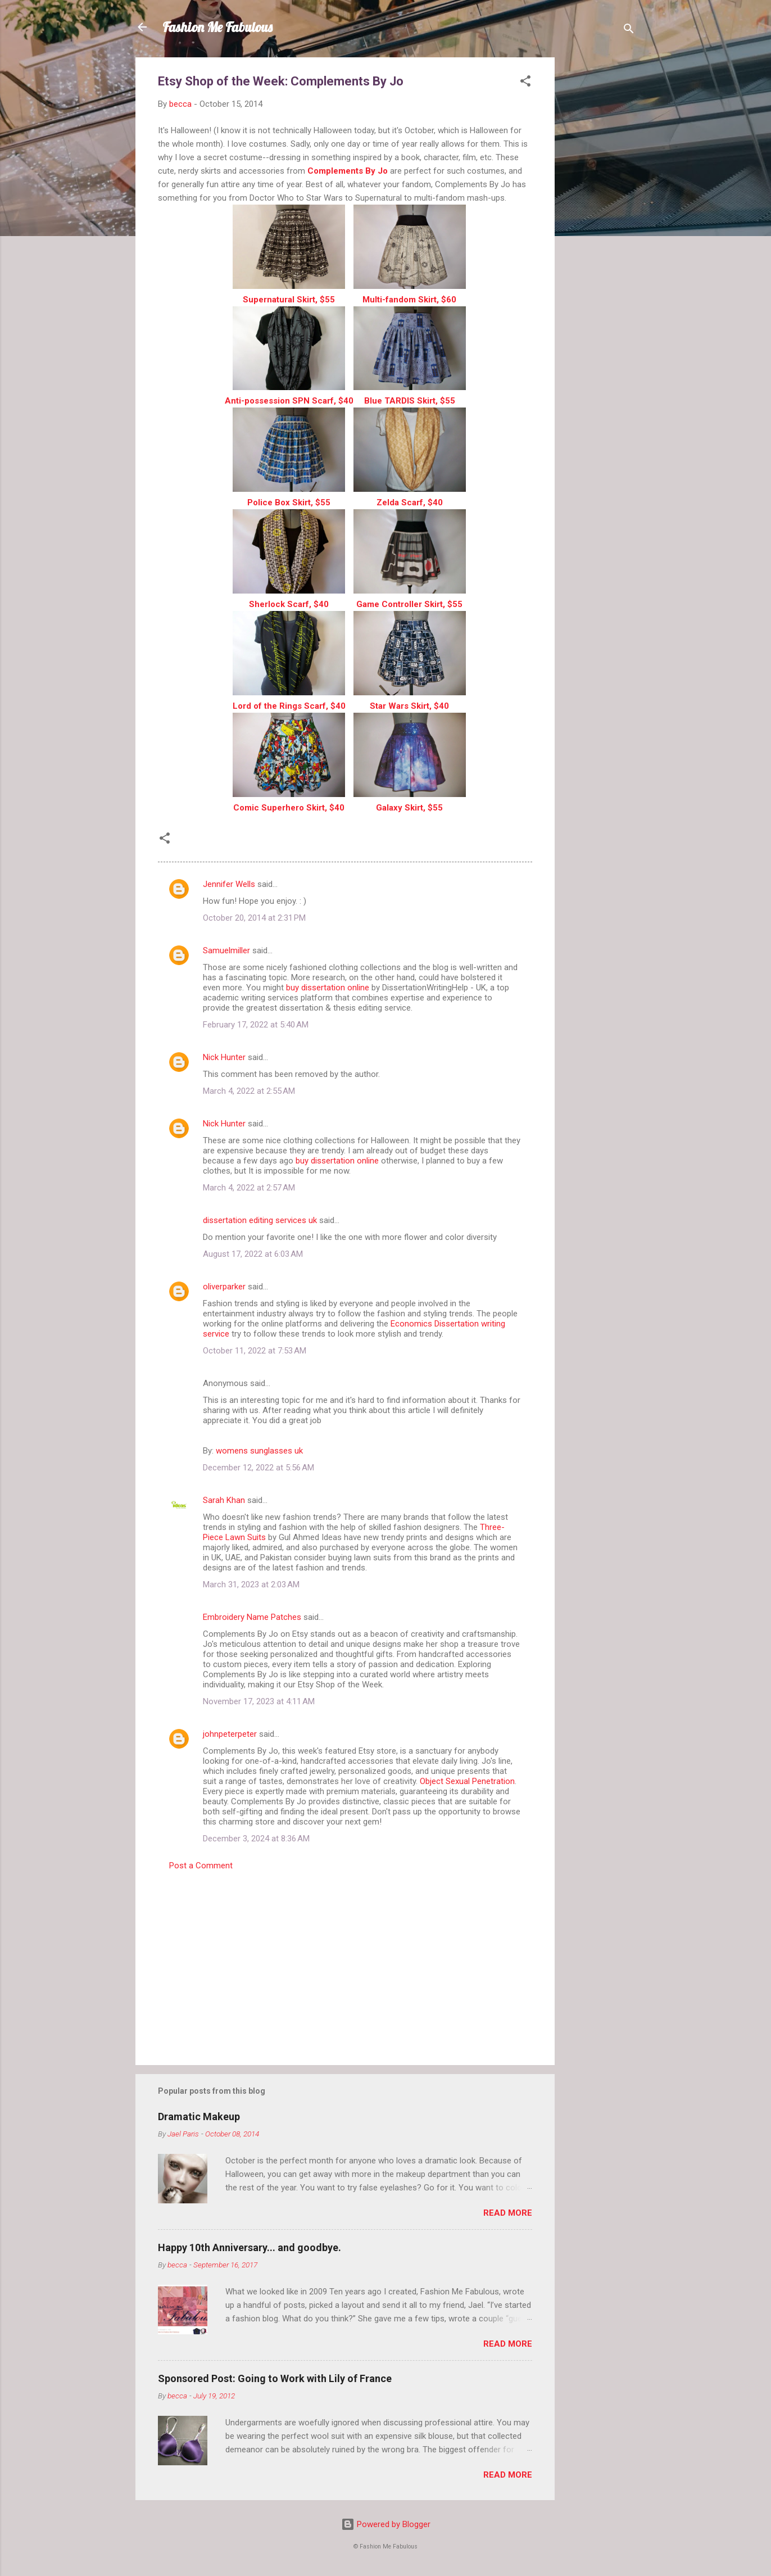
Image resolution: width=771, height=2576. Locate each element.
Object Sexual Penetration (467, 1781)
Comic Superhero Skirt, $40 (288, 808)
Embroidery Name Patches (252, 1617)
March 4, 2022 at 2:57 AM (249, 1188)
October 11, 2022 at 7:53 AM (254, 1351)
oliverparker (224, 1287)
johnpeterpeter (230, 1734)
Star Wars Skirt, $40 (409, 706)
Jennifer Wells (229, 884)
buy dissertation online (327, 988)
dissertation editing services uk (260, 1220)
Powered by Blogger (385, 2524)
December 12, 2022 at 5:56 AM (258, 1468)
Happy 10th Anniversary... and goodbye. (249, 2247)
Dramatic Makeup (199, 2116)
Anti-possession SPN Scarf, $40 (289, 401)
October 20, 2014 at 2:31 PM (254, 918)
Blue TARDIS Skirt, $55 (409, 401)
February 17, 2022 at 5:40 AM (256, 1025)
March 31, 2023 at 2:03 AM (251, 1584)
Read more (507, 2213)
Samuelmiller (226, 950)
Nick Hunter (224, 1057)
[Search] (629, 30)
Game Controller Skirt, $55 (409, 604)
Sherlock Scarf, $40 (289, 604)
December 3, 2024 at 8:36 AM (256, 1838)
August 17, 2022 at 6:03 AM (253, 1254)
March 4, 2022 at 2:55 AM (249, 1091)
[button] (525, 83)
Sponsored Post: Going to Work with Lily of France (275, 2378)
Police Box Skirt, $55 (288, 502)
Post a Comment (201, 1865)
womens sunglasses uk (259, 1451)
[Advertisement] (600, 226)
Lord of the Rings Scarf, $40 (289, 706)
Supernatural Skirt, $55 (289, 300)
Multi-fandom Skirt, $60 (409, 300)
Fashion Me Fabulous (217, 27)
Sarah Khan (224, 1500)
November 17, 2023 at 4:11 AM (259, 1701)
